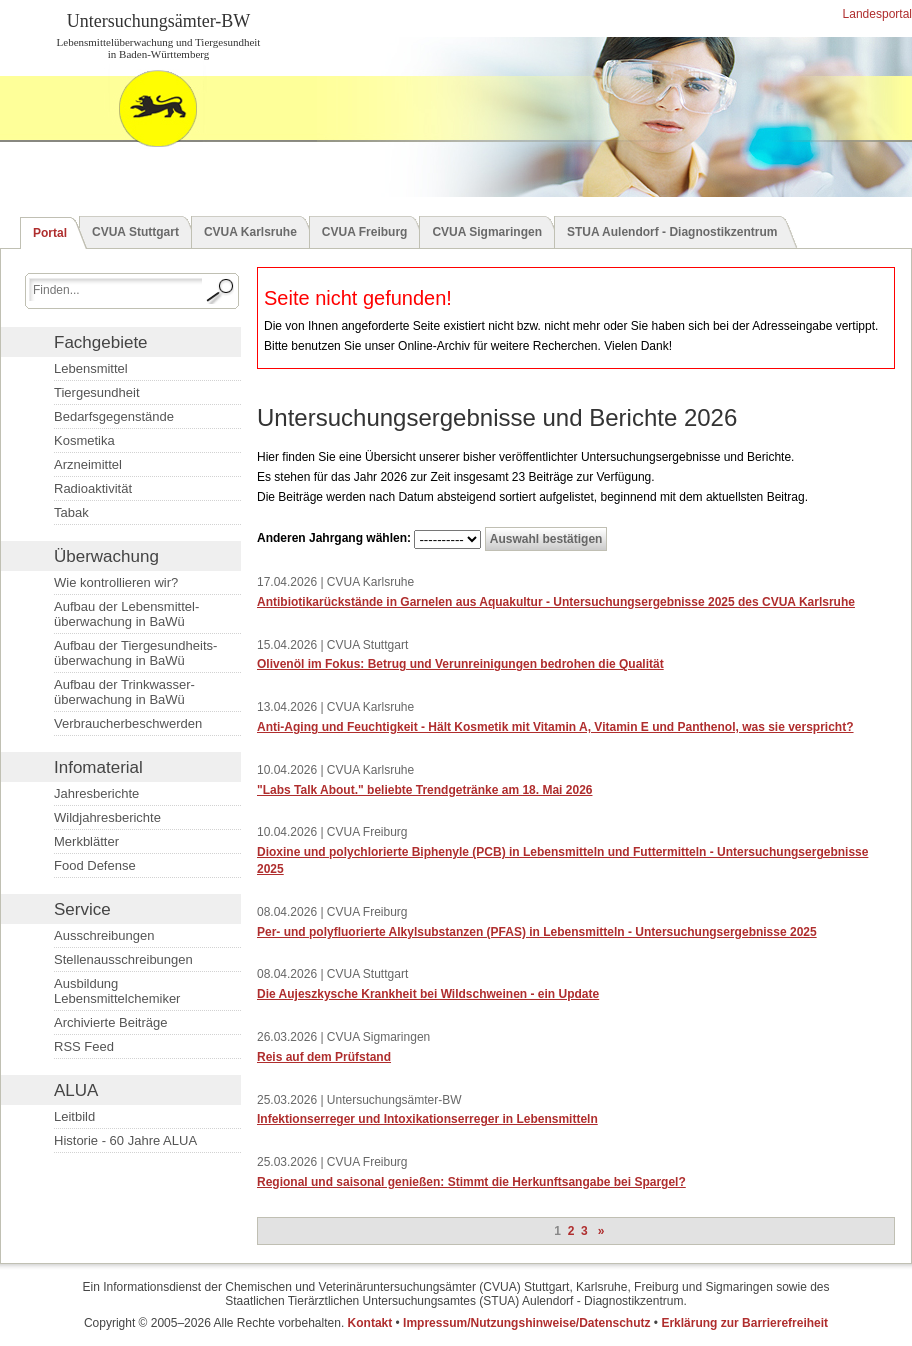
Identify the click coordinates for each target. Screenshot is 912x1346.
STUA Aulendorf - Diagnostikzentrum (672, 232)
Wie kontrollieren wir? (116, 582)
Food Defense (95, 865)
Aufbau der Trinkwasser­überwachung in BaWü (124, 692)
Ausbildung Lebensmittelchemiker (117, 991)
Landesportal (875, 14)
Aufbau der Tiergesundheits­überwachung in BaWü (135, 653)
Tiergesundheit (97, 392)
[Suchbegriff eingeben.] (115, 289)
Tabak (71, 512)
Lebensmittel (91, 368)
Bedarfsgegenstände (114, 416)
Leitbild (74, 1116)
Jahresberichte (96, 793)
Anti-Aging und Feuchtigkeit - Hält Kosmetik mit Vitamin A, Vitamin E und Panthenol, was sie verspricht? (555, 727)
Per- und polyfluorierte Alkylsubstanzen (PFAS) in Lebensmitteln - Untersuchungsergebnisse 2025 (537, 932)
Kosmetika (84, 440)
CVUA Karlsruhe (250, 232)
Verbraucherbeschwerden (128, 723)
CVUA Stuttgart (135, 232)
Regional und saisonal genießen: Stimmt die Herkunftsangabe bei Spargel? (471, 1182)
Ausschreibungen (104, 935)
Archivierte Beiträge (110, 1022)
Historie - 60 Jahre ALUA (125, 1140)
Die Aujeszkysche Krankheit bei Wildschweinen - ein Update (428, 994)
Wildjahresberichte (107, 817)
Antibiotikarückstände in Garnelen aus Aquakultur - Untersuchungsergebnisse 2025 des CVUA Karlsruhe (556, 602)
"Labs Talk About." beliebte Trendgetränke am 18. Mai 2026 (424, 790)
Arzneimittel (88, 464)
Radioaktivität (93, 488)
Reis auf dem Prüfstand (324, 1057)
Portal (50, 233)
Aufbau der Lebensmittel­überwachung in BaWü (126, 614)
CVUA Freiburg (365, 232)
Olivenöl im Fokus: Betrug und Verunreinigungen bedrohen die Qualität (460, 664)
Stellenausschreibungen (123, 959)
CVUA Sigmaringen (487, 232)
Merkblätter (86, 841)
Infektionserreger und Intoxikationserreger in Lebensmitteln (427, 1119)
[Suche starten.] (221, 291)
